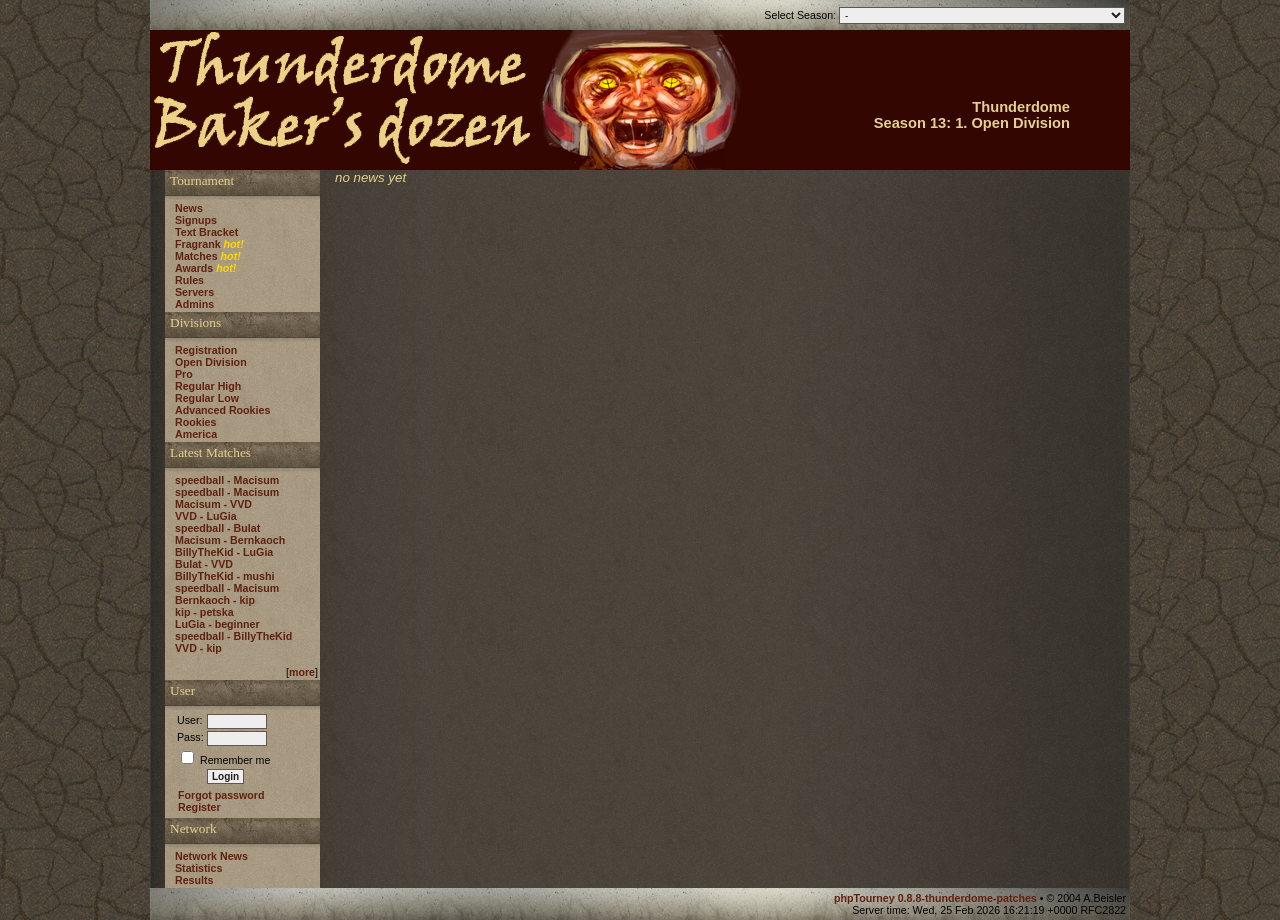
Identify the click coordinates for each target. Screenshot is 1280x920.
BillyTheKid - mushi (224, 576)
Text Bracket (206, 232)
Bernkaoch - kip (215, 600)
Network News (211, 856)
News (189, 208)
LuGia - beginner (217, 624)
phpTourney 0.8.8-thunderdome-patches (937, 898)
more (302, 672)
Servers (194, 292)
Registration (206, 350)
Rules (189, 280)
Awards (194, 268)
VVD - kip (198, 648)
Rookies (195, 422)
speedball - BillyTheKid (233, 636)
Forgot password (221, 795)
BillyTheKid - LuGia (224, 552)
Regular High (208, 386)
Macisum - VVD (213, 504)
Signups (196, 220)
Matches (196, 256)
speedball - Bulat (217, 528)
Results (194, 880)
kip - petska (204, 612)
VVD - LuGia (206, 516)
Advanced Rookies (222, 410)
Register (199, 807)
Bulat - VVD (204, 564)
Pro (184, 374)
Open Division (211, 362)
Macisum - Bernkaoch (230, 540)
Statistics (198, 868)
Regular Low (207, 398)
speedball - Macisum (227, 480)
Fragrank (198, 244)
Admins (194, 304)
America (196, 434)
